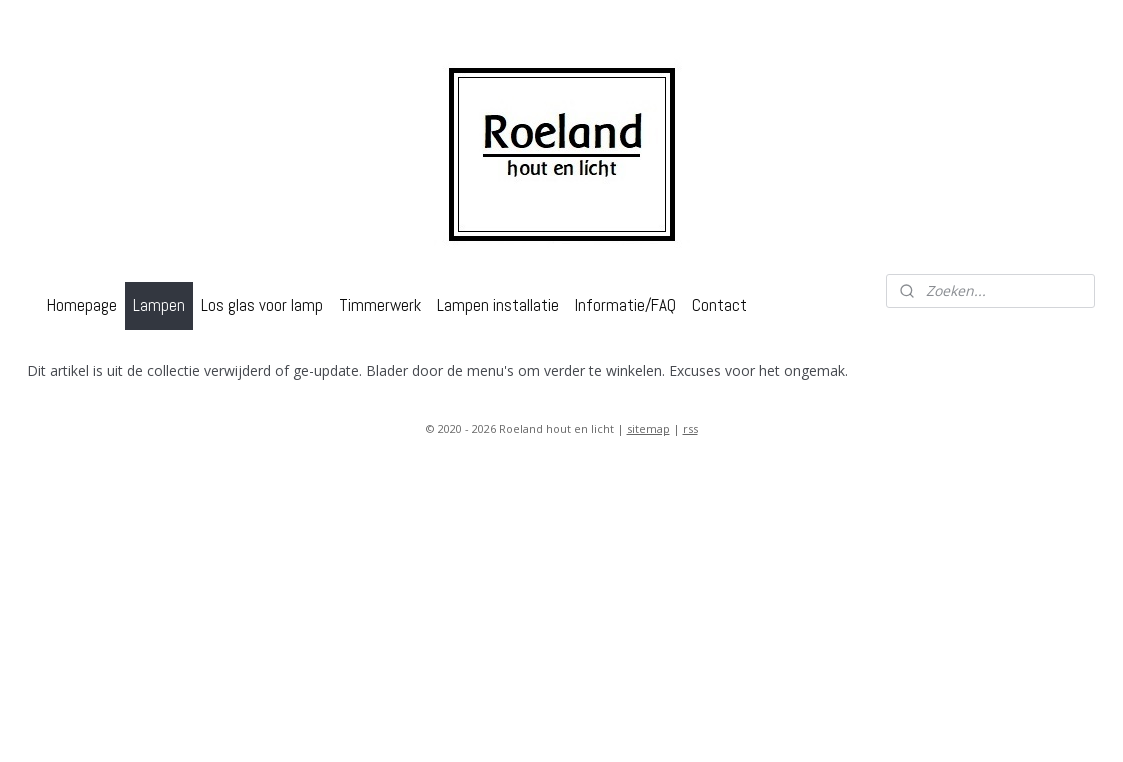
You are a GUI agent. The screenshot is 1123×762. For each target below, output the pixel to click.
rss (690, 428)
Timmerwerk (380, 305)
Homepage (82, 305)
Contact (719, 305)
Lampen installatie (498, 305)
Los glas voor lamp (262, 305)
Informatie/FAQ (625, 305)
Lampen (159, 305)
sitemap (648, 428)
